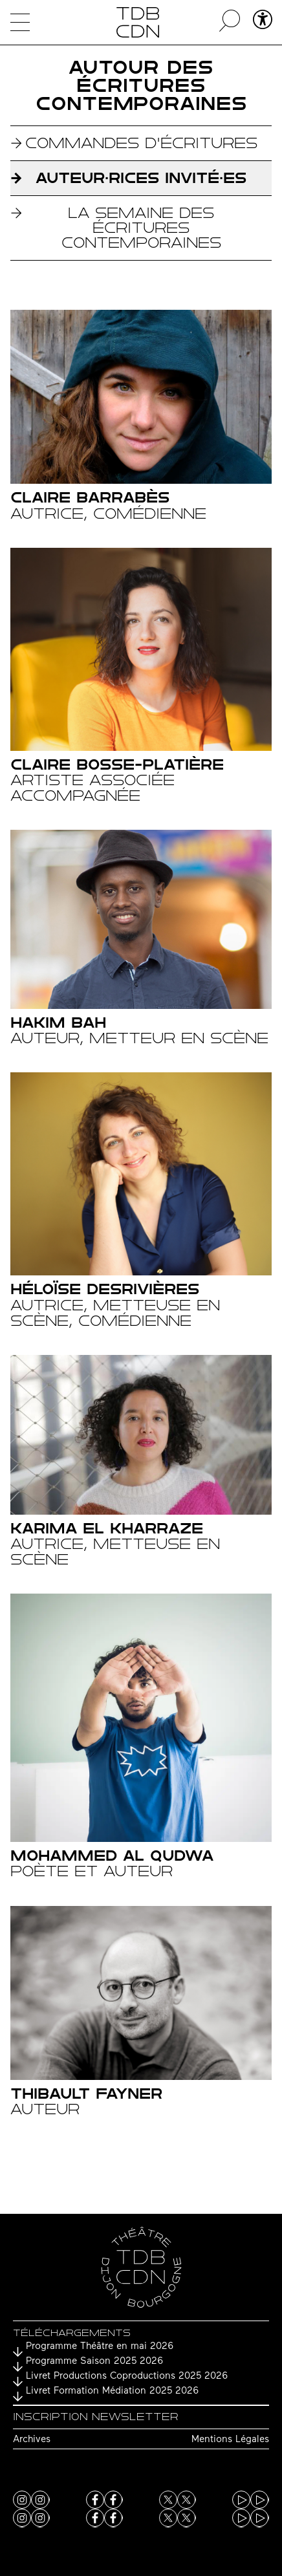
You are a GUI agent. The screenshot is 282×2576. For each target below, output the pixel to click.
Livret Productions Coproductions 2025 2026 (127, 2376)
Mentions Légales (230, 2440)
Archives (31, 2440)
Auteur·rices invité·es (141, 178)
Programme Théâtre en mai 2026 (99, 2347)
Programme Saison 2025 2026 (94, 2361)
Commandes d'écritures (141, 143)
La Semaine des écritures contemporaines (141, 228)
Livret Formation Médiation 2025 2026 (112, 2391)
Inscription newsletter (96, 2416)
